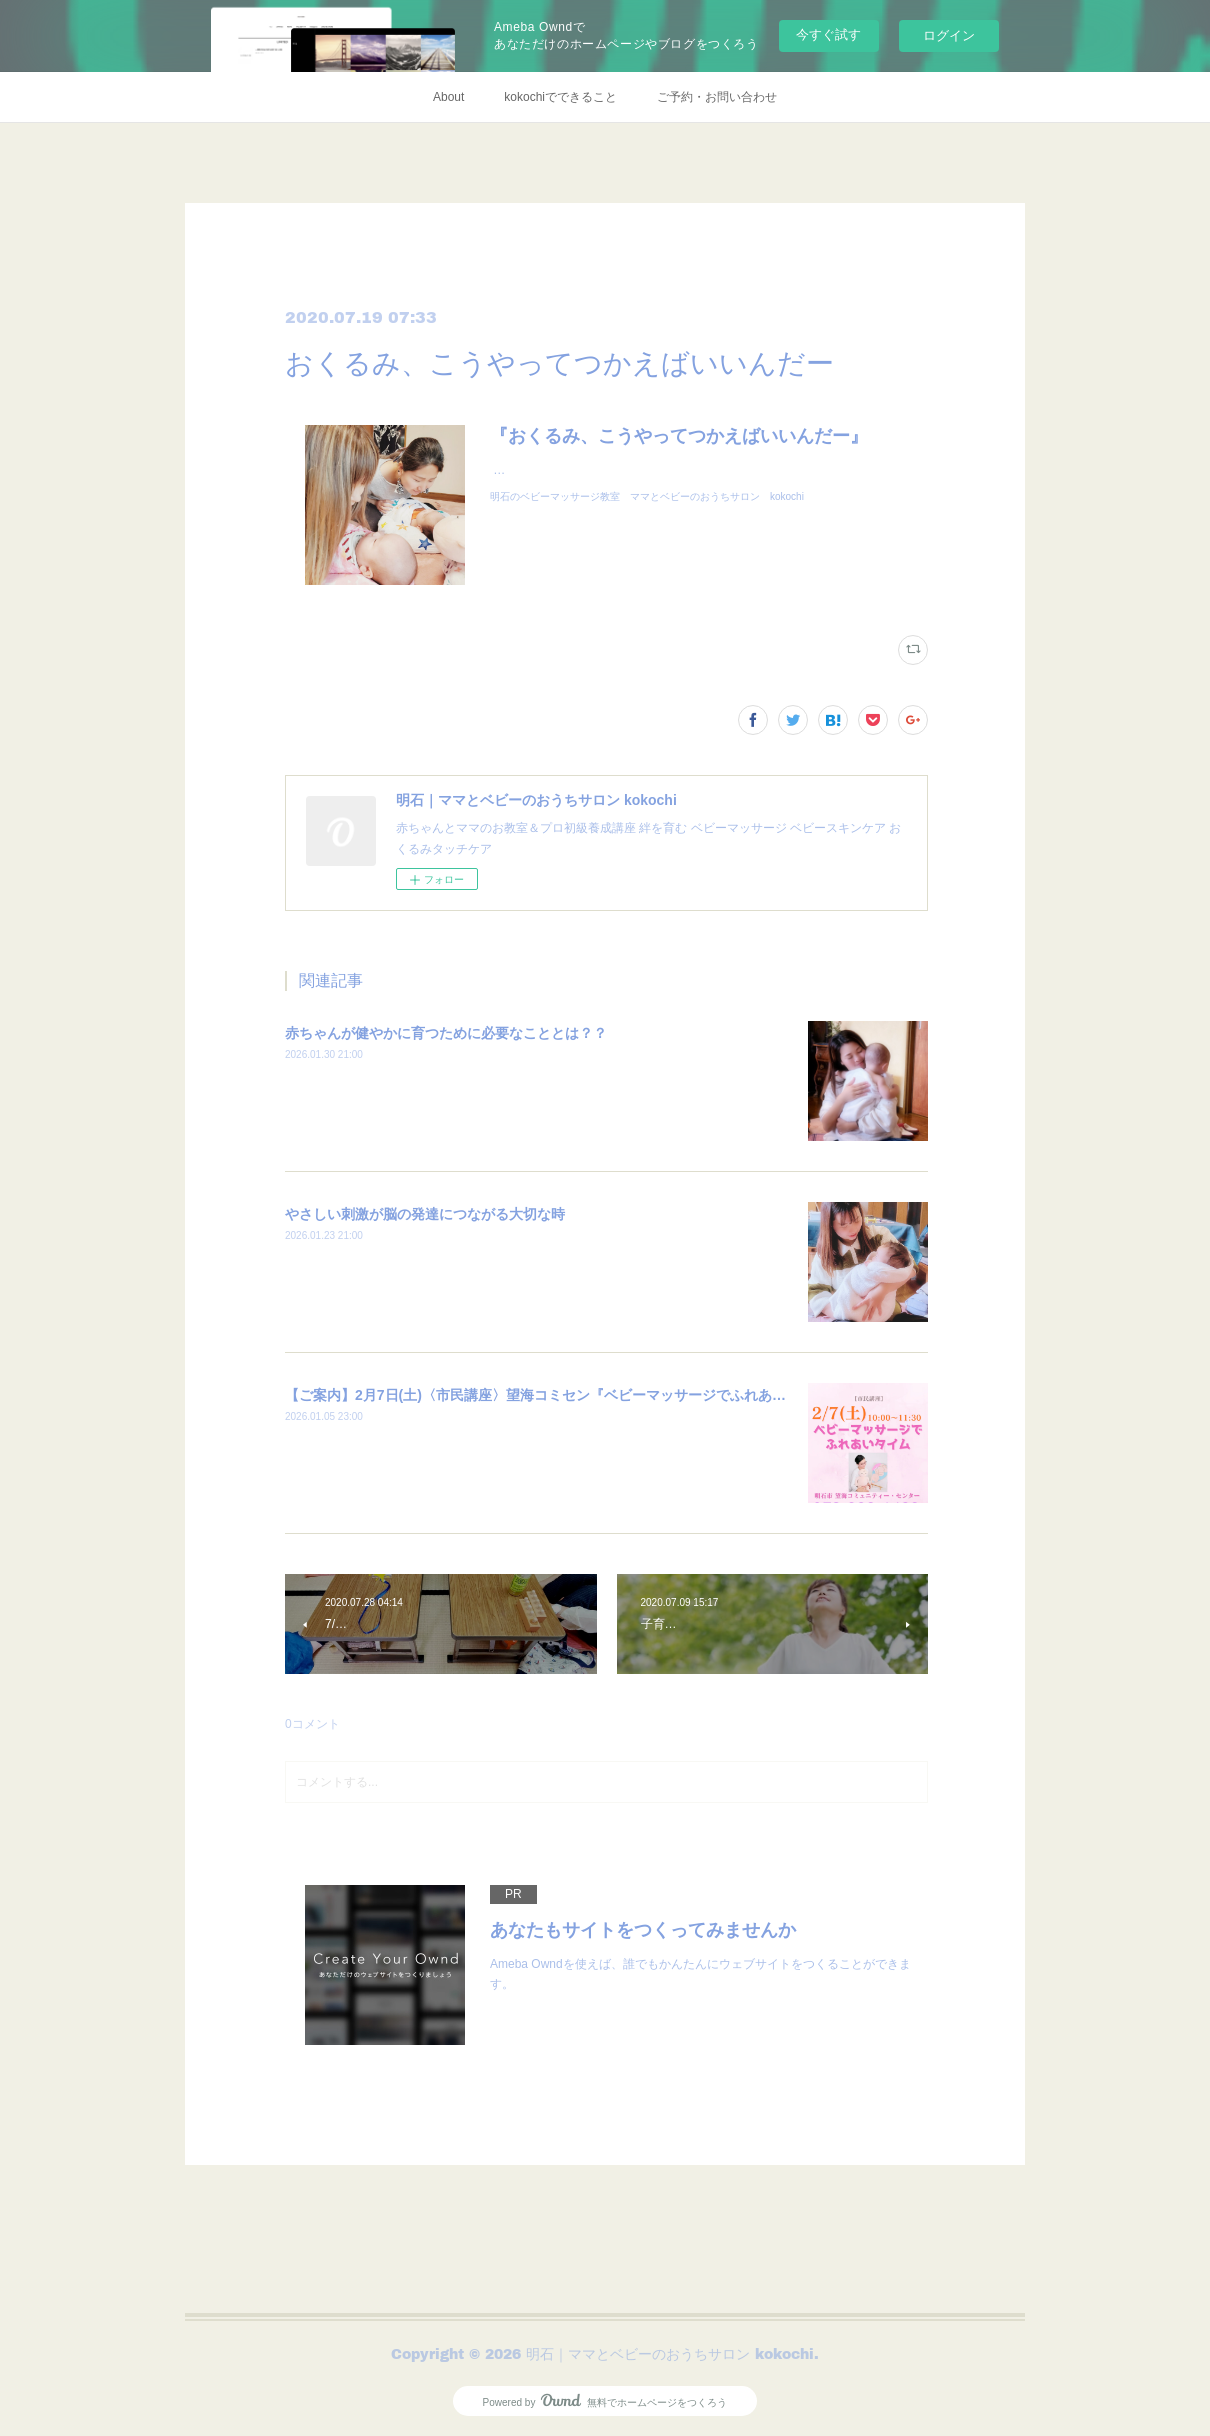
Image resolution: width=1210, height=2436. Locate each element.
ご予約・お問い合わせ (717, 97)
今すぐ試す (828, 34)
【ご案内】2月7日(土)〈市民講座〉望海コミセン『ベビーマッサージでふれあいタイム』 (563, 1395)
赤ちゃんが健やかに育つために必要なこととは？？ (446, 1033)
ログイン (949, 35)
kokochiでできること (560, 97)
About (448, 97)
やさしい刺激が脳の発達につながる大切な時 (425, 1214)
